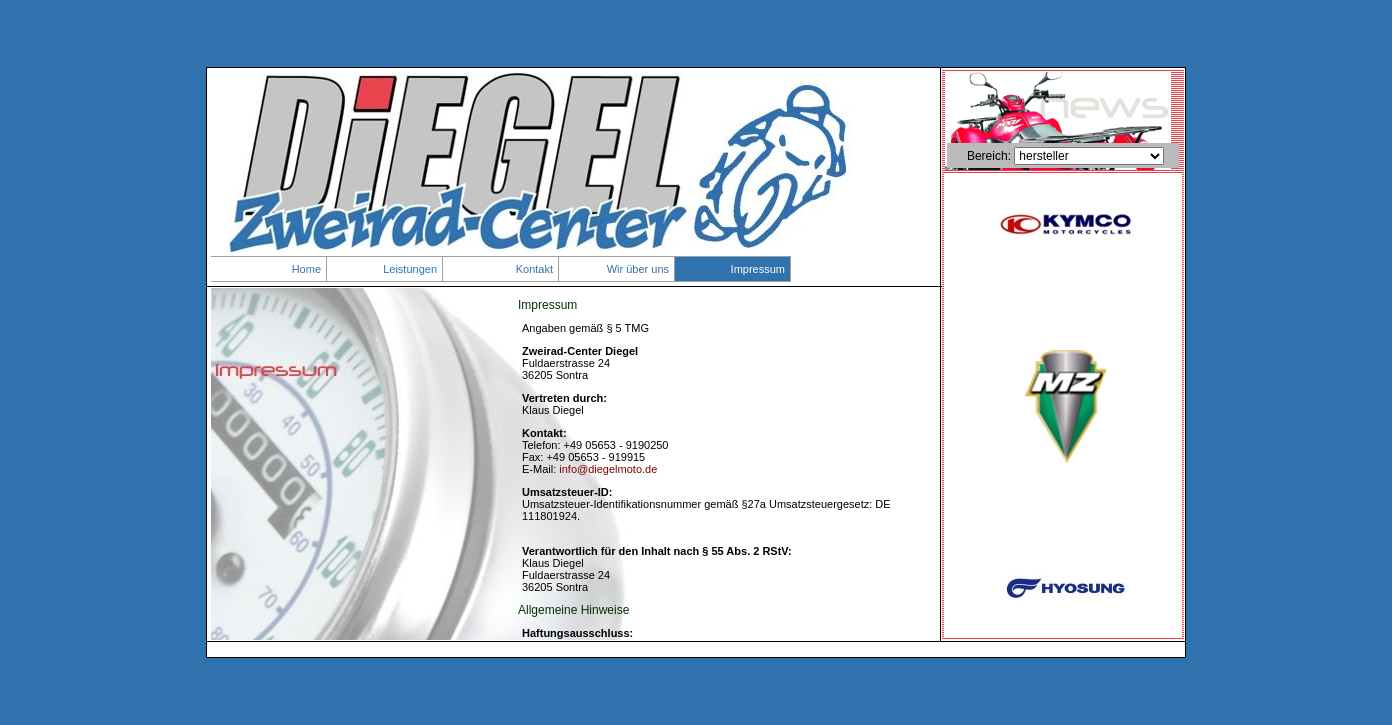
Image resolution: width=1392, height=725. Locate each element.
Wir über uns (638, 269)
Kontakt (534, 269)
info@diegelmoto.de (608, 469)
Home (306, 269)
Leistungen (410, 269)
